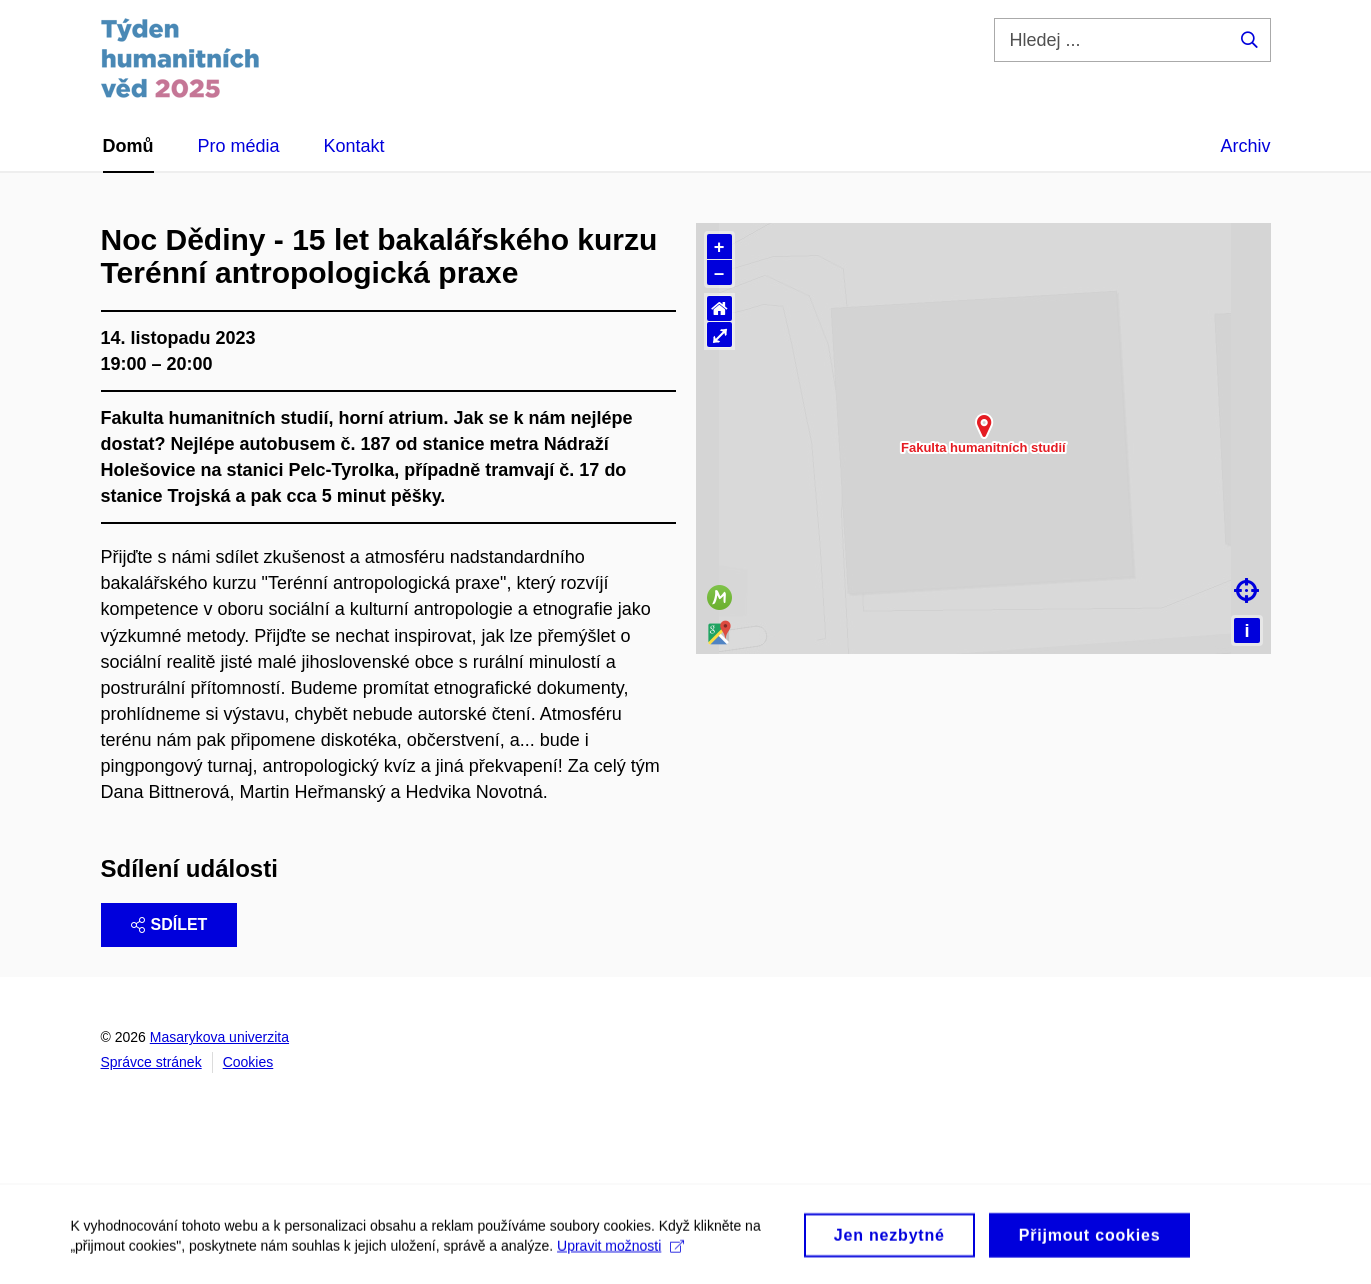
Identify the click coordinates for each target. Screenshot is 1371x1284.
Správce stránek (151, 1062)
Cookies (248, 1062)
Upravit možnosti (620, 1265)
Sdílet (169, 924)
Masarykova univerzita (219, 1037)
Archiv (1245, 146)
